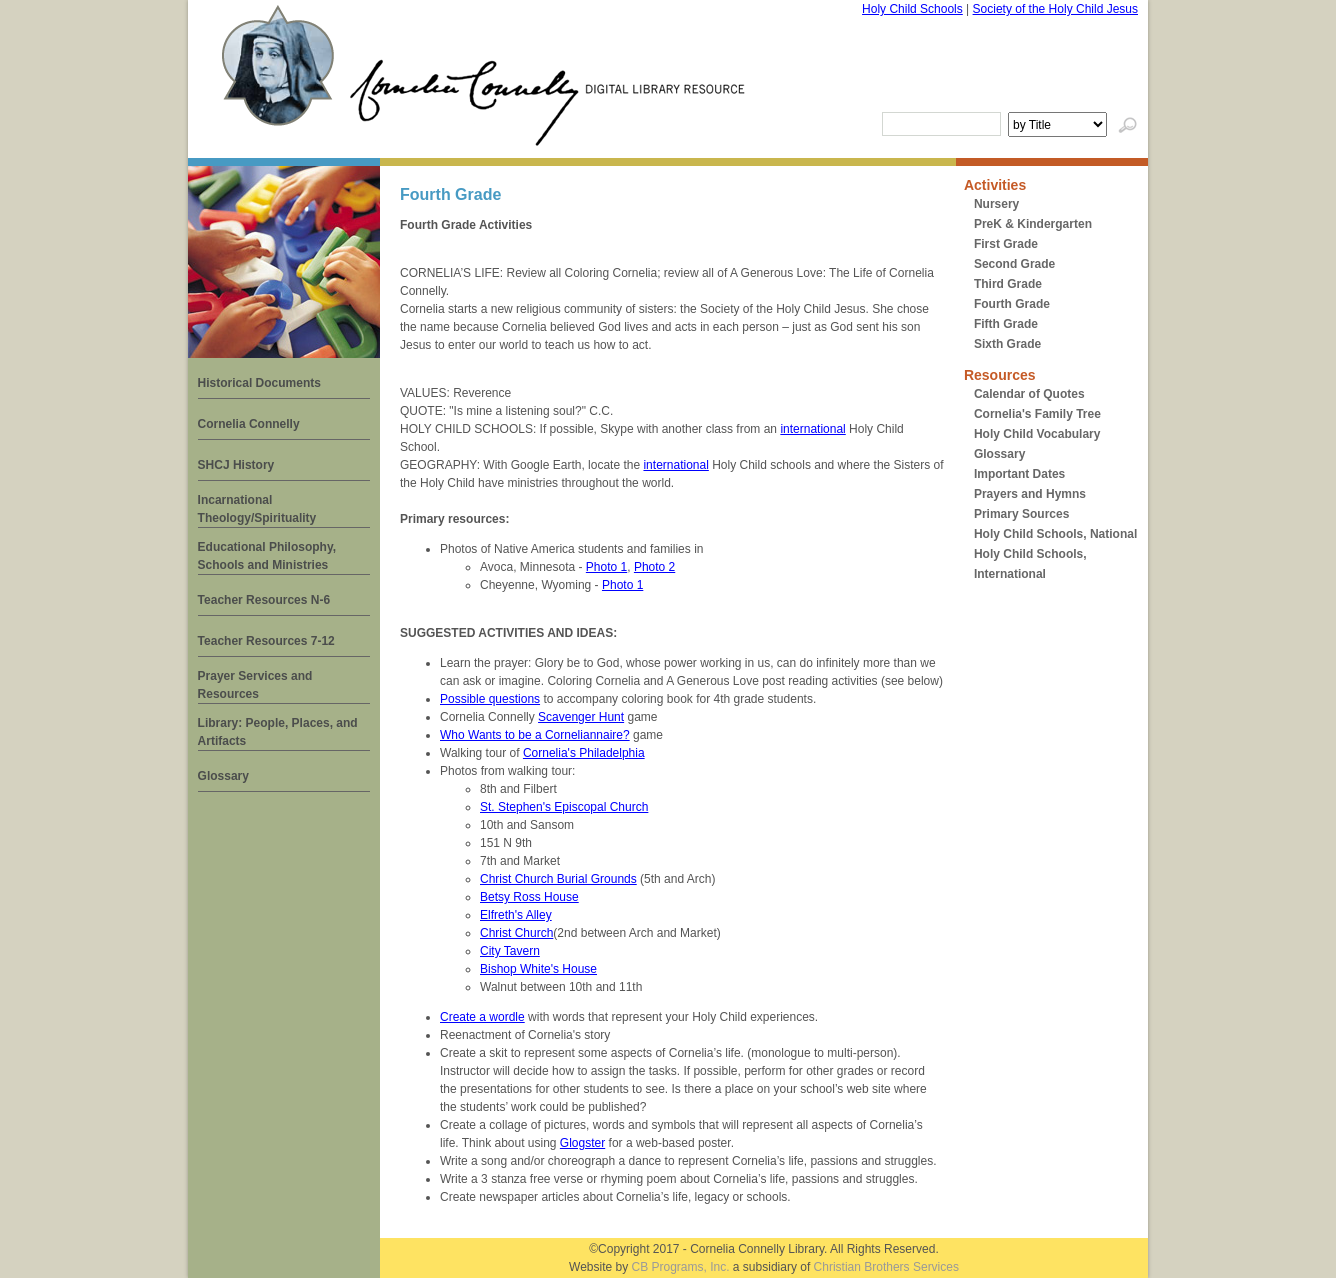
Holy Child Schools (912, 9)
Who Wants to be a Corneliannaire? (535, 735)
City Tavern (510, 951)
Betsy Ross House (529, 897)
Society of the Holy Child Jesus (1055, 9)
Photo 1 (606, 567)
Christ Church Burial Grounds (558, 879)
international (812, 429)
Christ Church (516, 933)
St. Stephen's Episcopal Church (564, 807)
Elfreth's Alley (516, 915)
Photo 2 (654, 567)
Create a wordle (482, 1017)
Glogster (582, 1143)
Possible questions (490, 699)
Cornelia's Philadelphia (584, 753)
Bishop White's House (538, 969)
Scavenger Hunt (581, 717)
